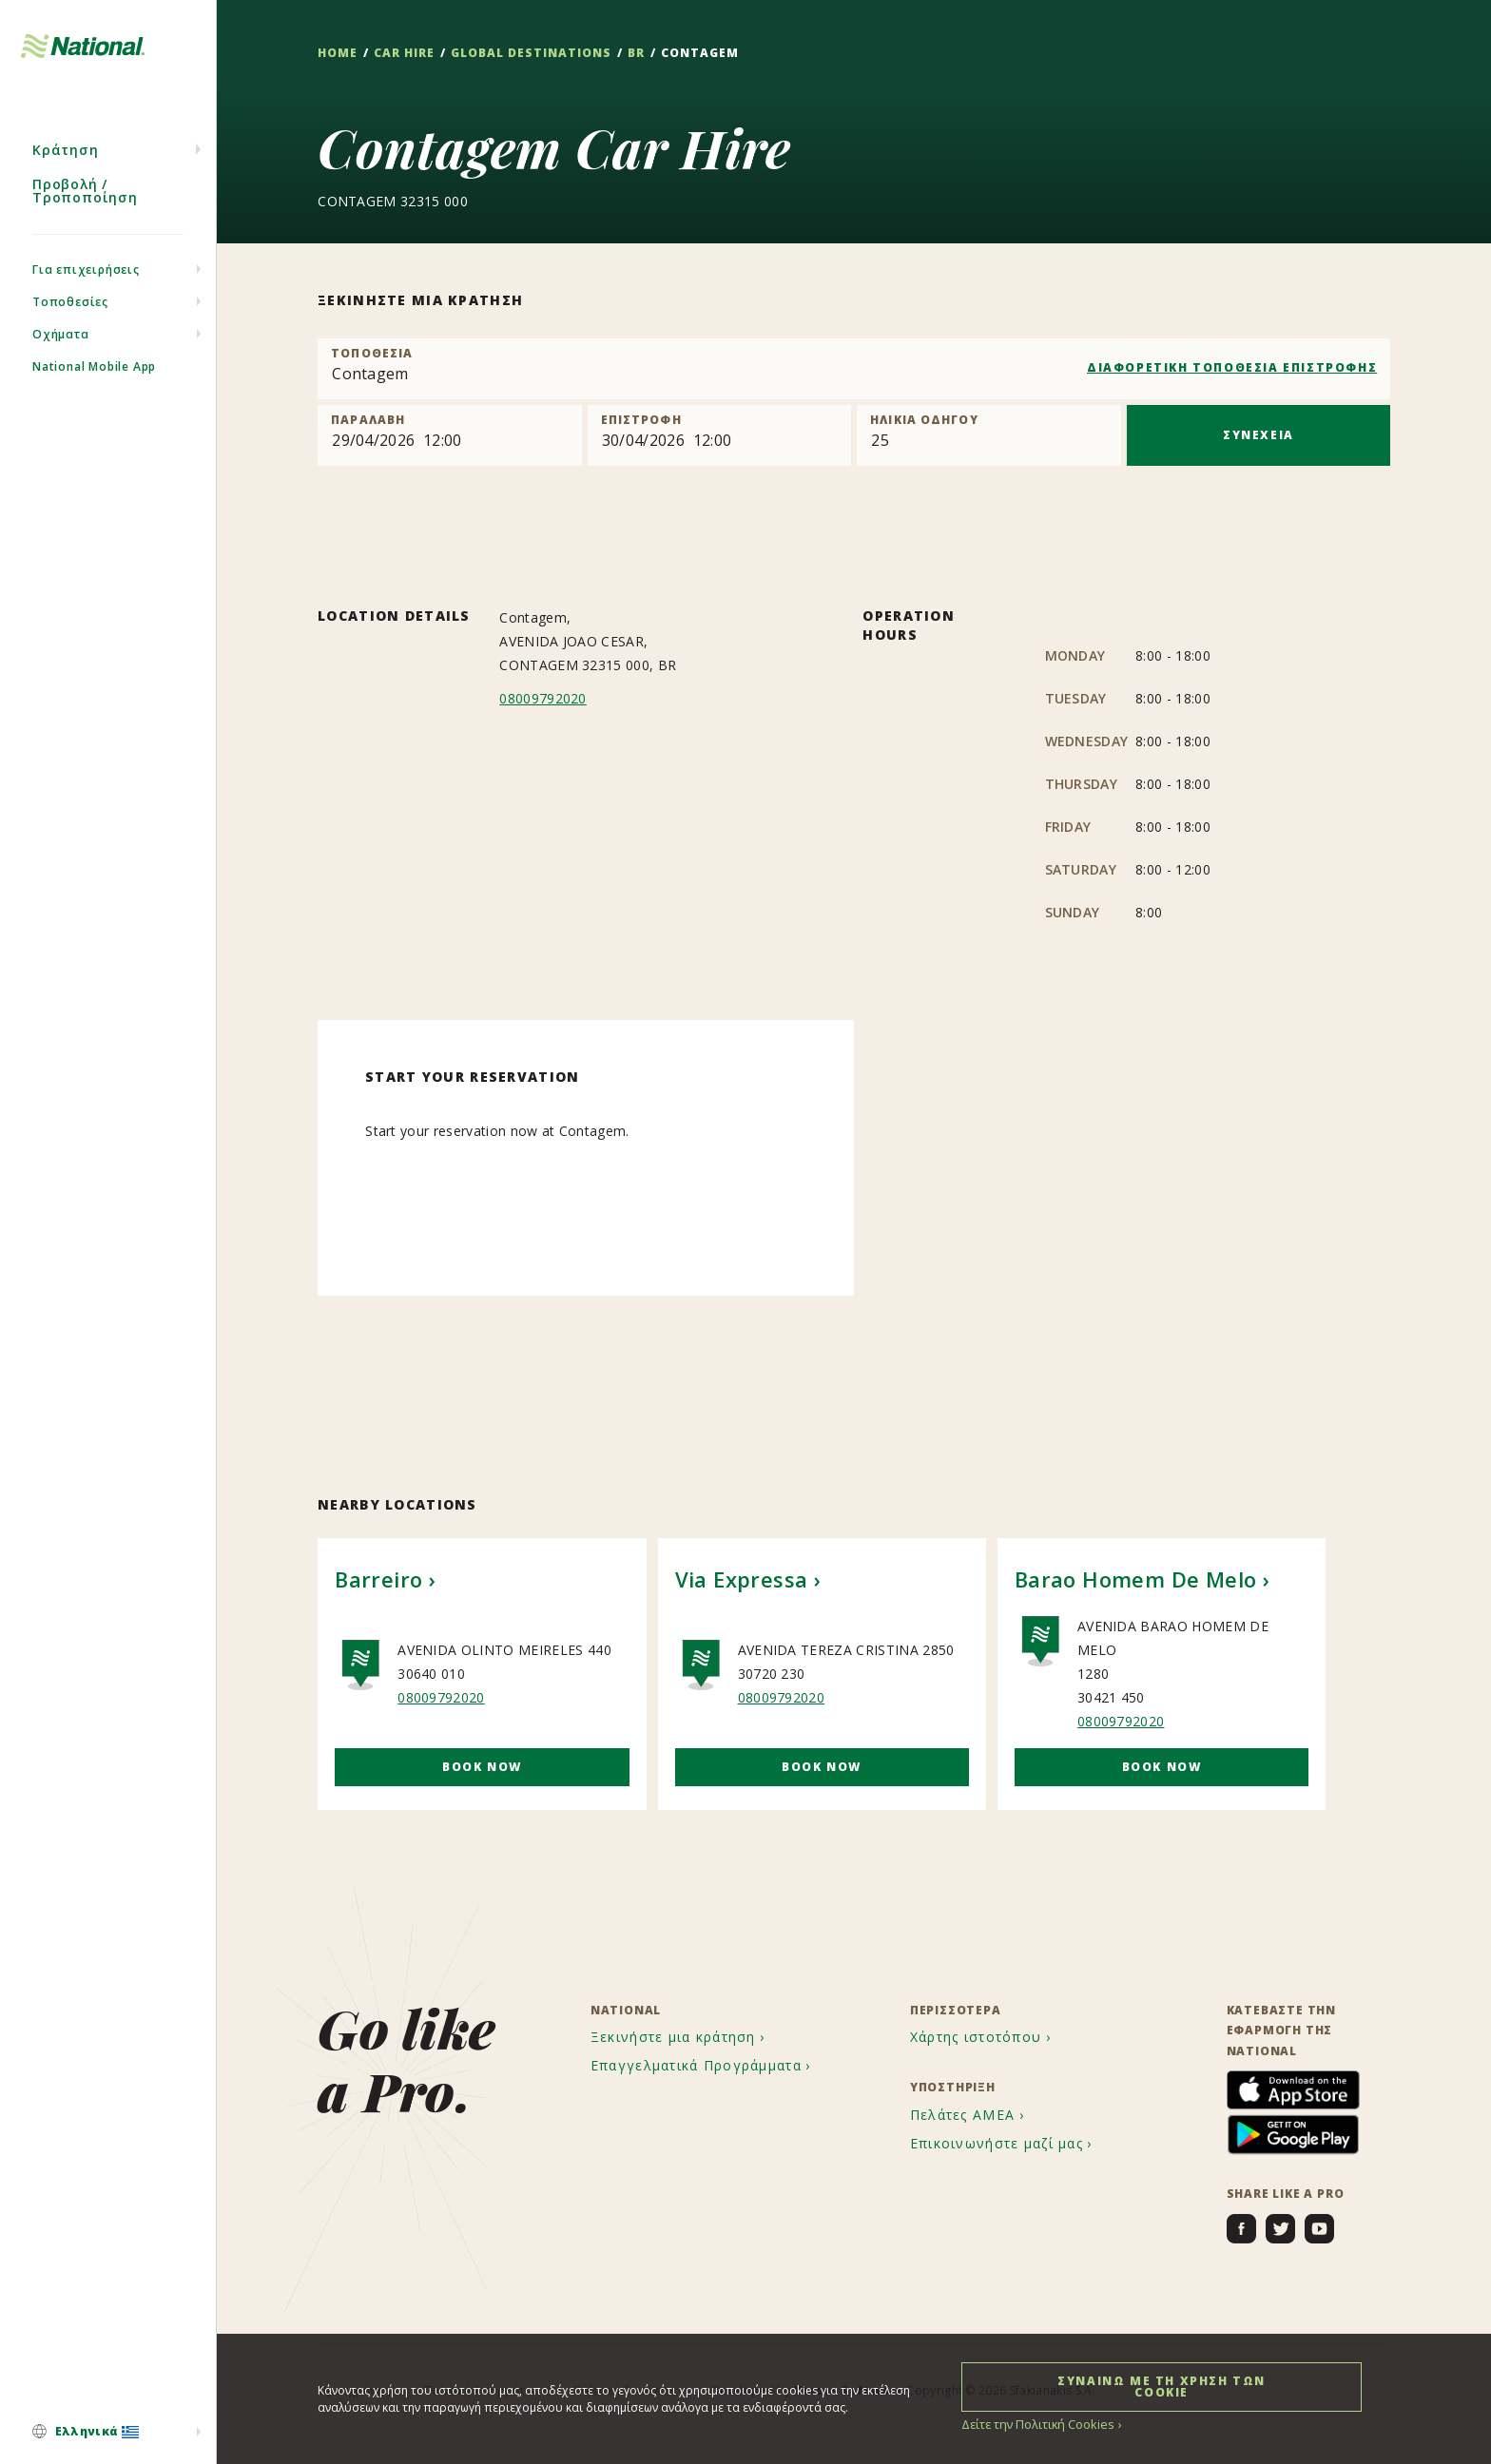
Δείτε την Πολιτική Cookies (1034, 2424)
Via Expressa (741, 1579)
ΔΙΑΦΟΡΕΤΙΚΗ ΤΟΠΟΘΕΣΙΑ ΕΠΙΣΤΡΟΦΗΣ (1232, 367)
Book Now (482, 1767)
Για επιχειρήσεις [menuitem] (86, 286)
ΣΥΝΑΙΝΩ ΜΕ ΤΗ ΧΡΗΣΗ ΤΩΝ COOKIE (1161, 2385)
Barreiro (378, 1579)
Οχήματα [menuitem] (60, 350)
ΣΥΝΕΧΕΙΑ (1258, 435)
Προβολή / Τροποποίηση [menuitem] (85, 206)
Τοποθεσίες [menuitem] (70, 318)
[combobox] (854, 368)
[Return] (719, 435)
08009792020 (543, 698)
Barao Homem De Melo (1136, 1579)
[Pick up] (449, 435)
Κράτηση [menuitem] (65, 166)
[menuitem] (108, 2433)
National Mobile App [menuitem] (94, 383)
